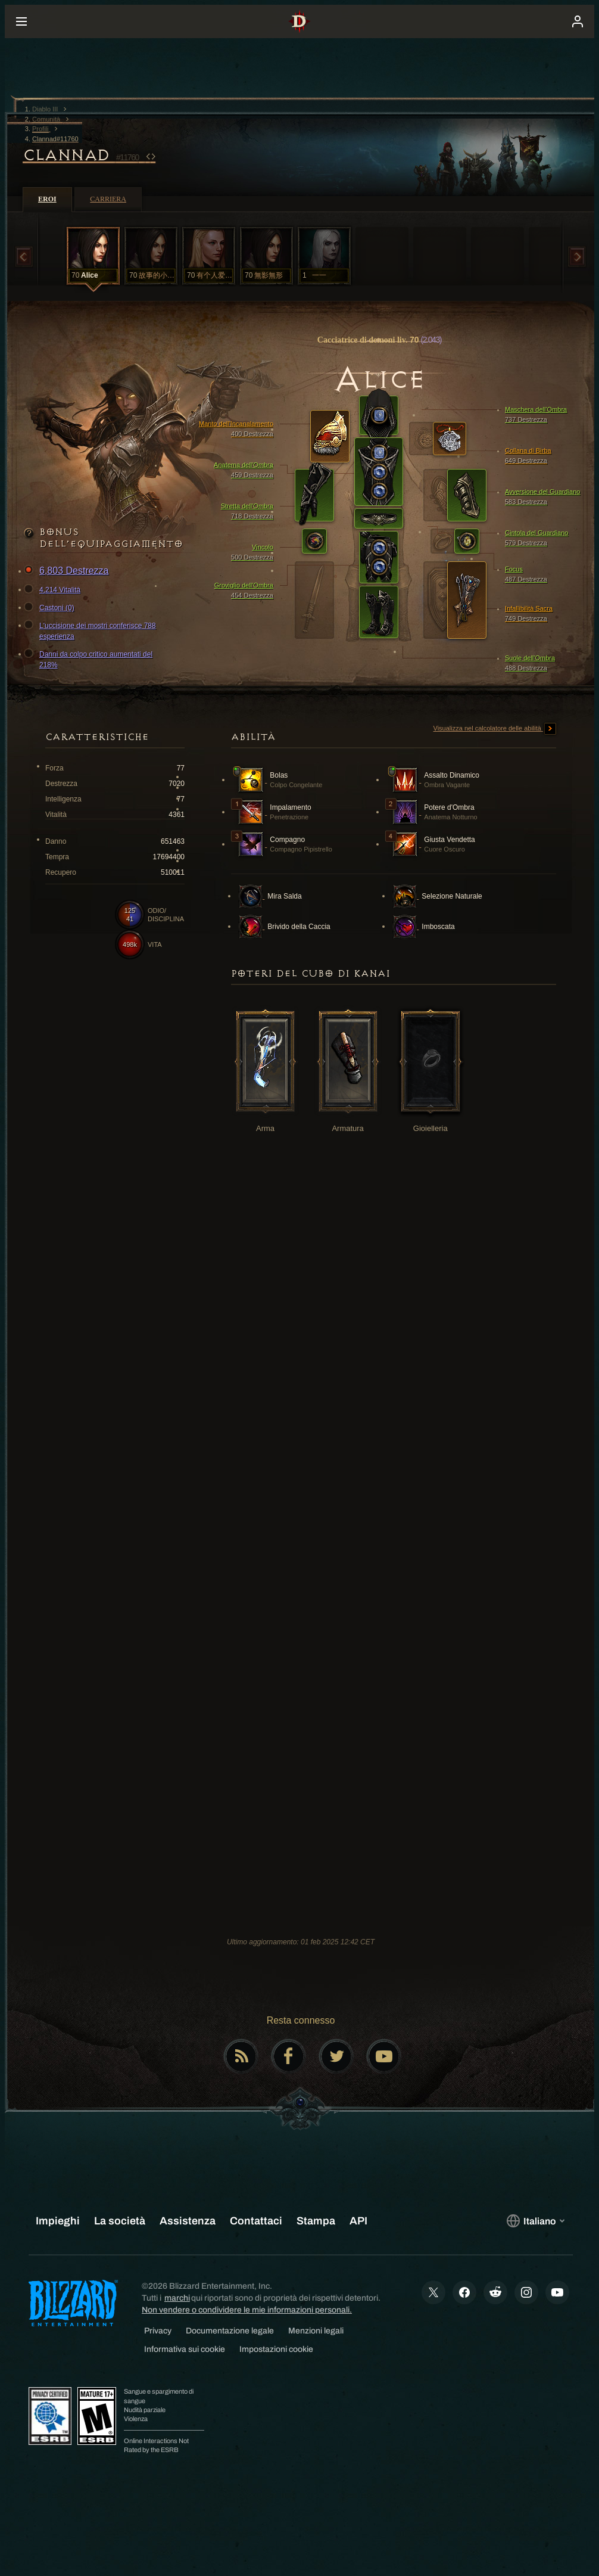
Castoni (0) (50, 607)
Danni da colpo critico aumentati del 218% (89, 659)
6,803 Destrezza (68, 571)
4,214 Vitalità (53, 590)
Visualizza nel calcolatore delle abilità (494, 728)
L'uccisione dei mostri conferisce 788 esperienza (91, 630)
